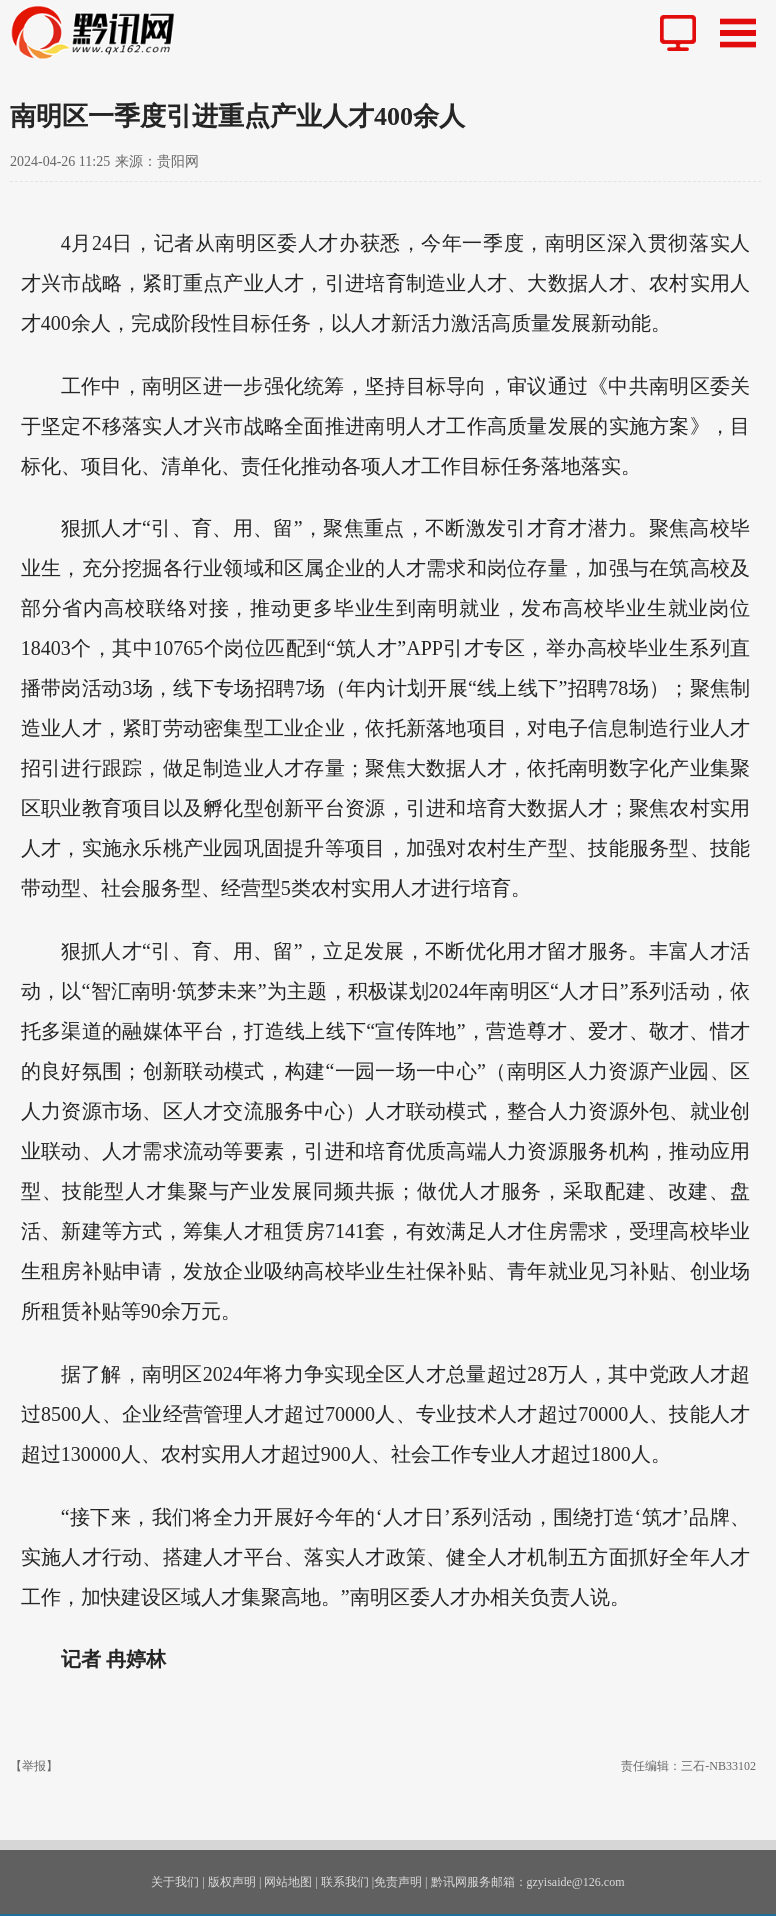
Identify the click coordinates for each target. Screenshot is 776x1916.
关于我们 (175, 1882)
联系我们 (345, 1882)
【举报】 (34, 1766)
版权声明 (232, 1882)
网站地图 (288, 1882)
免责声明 (398, 1882)
